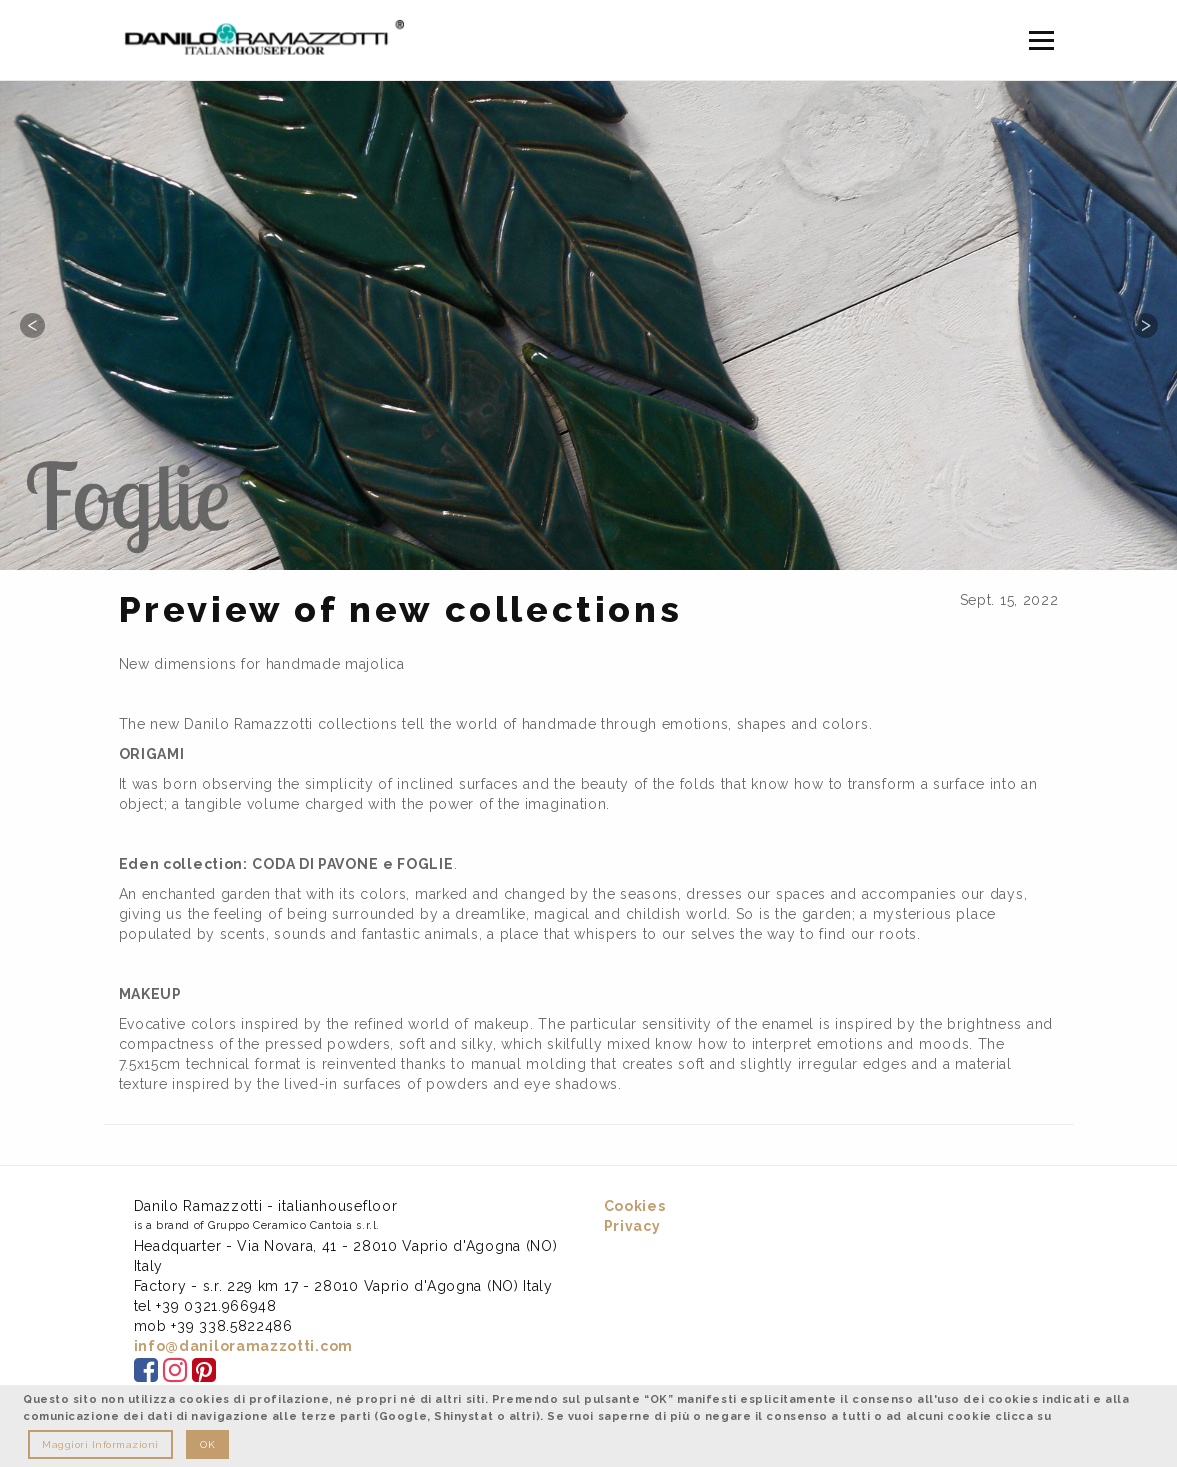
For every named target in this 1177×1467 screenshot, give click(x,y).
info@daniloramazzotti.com (244, 1346)
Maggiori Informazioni (100, 1444)
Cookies (635, 1206)
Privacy (632, 1226)
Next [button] (1145, 325)
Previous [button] (32, 325)
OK (207, 1444)
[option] (588, 325)
